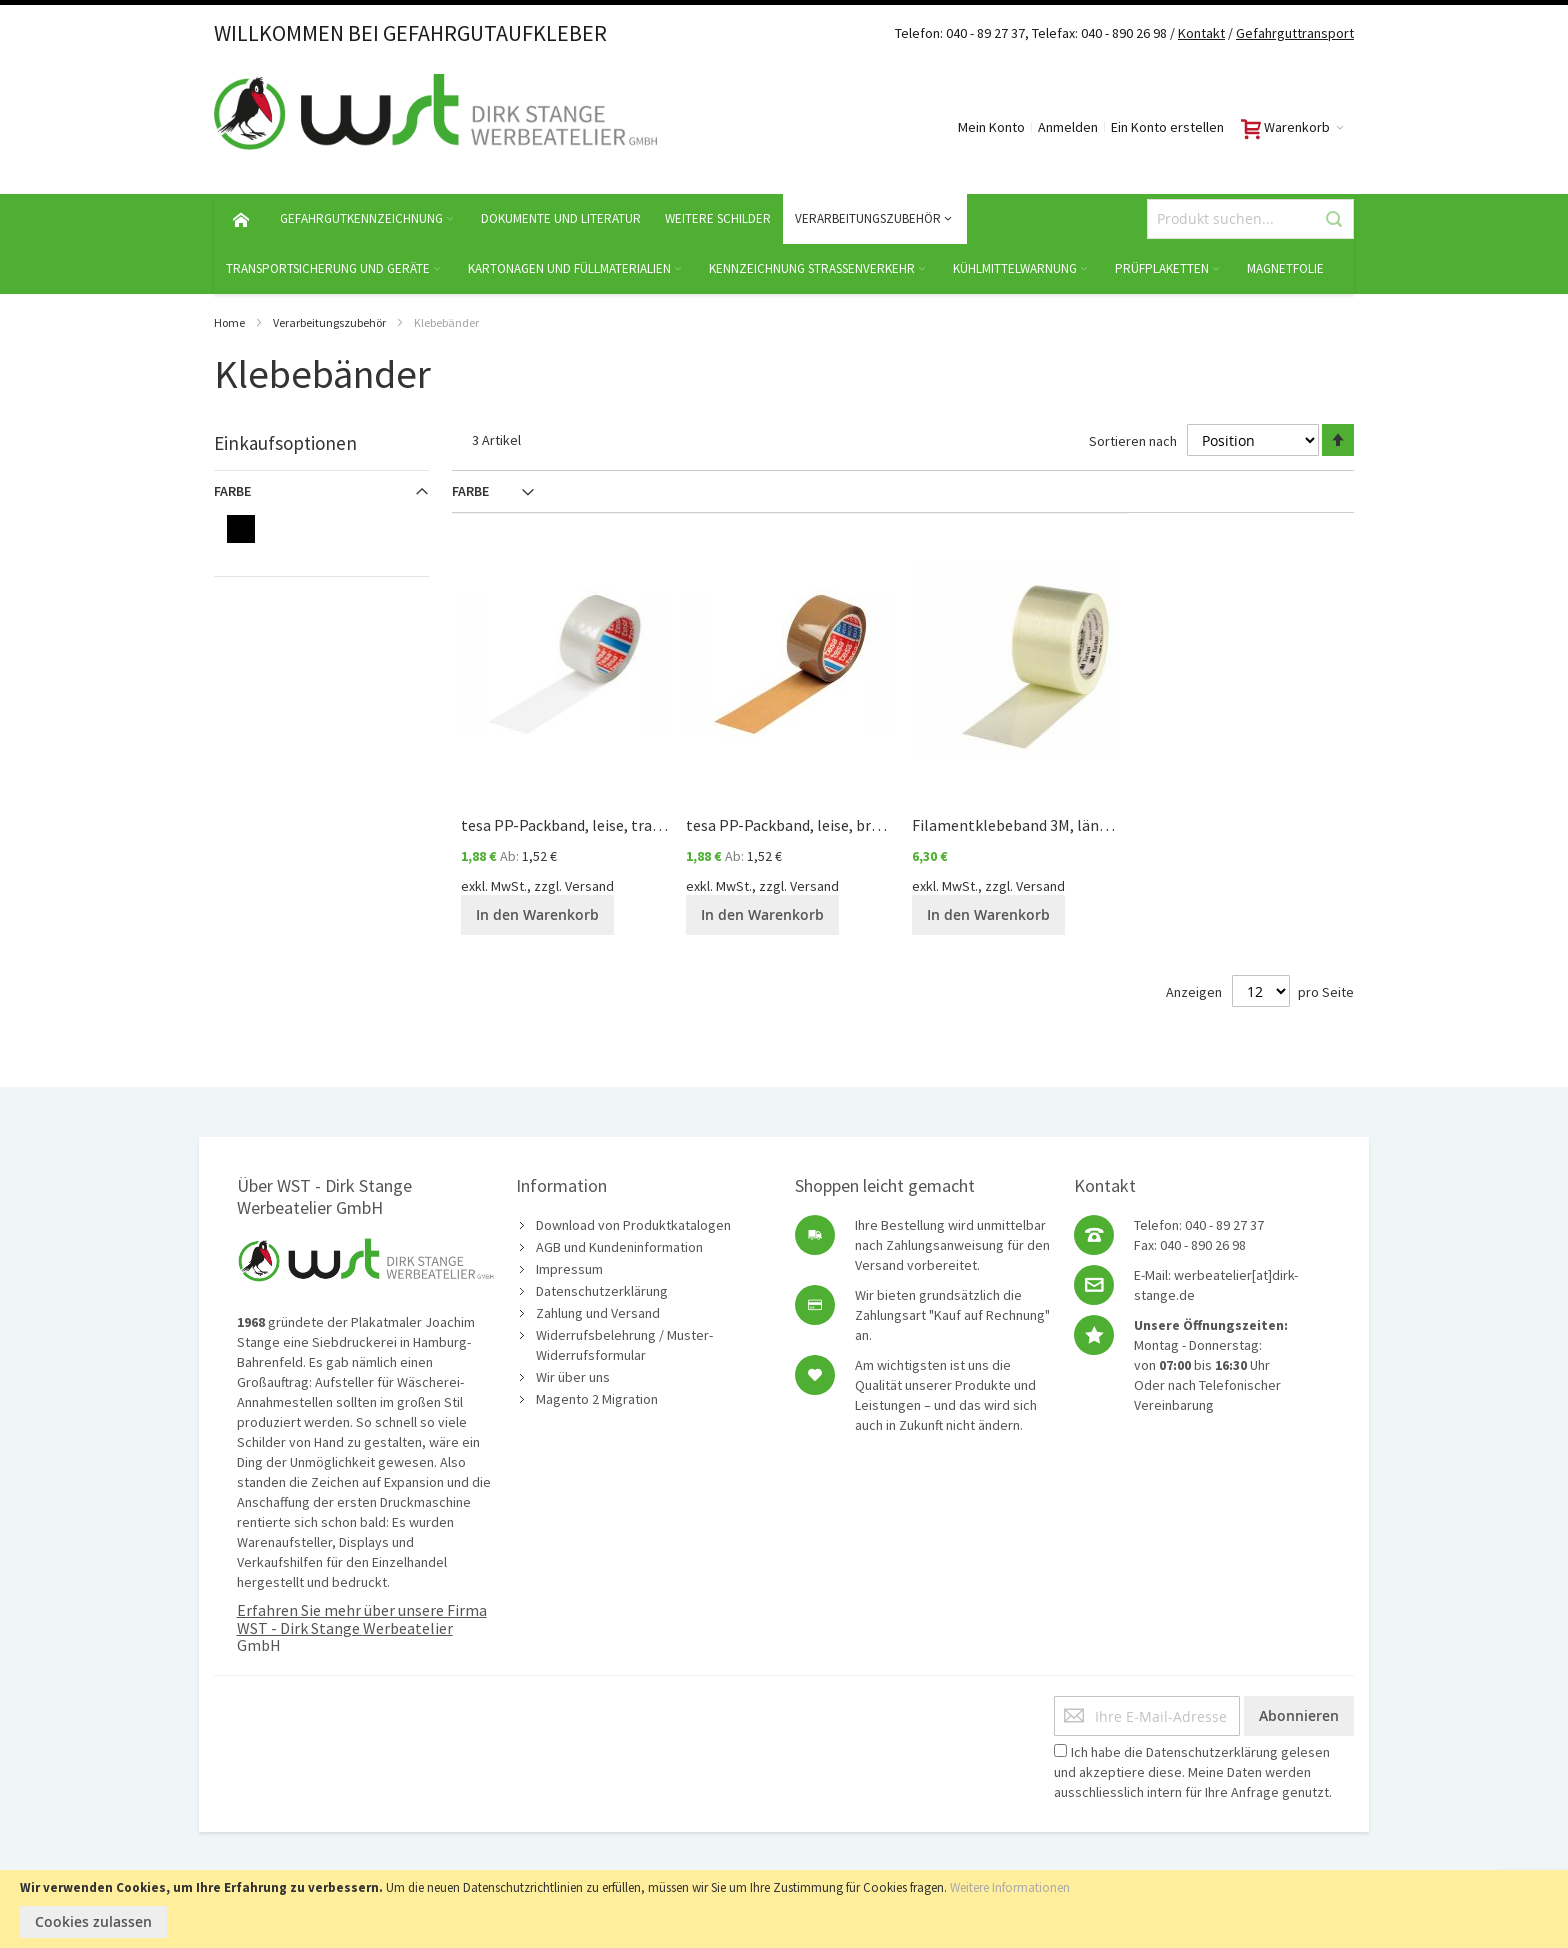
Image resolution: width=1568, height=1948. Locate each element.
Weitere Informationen (1010, 1887)
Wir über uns (573, 1377)
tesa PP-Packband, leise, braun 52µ (805, 825)
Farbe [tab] (470, 491)
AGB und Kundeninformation (619, 1247)
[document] (784, 1909)
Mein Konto (991, 127)
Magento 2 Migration (597, 1399)
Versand (589, 886)
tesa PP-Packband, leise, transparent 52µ (602, 825)
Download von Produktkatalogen (633, 1225)
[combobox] (1250, 219)
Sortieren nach (1133, 440)
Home (229, 322)
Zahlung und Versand (598, 1313)
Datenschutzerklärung (602, 1291)
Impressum (569, 1269)
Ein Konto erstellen (1167, 127)
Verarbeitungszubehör (329, 322)
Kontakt (1201, 33)
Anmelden (1068, 127)
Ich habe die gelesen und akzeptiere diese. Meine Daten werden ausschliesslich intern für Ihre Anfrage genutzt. (1193, 1772)
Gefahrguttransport (1295, 33)
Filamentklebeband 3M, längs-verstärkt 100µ (1067, 825)
